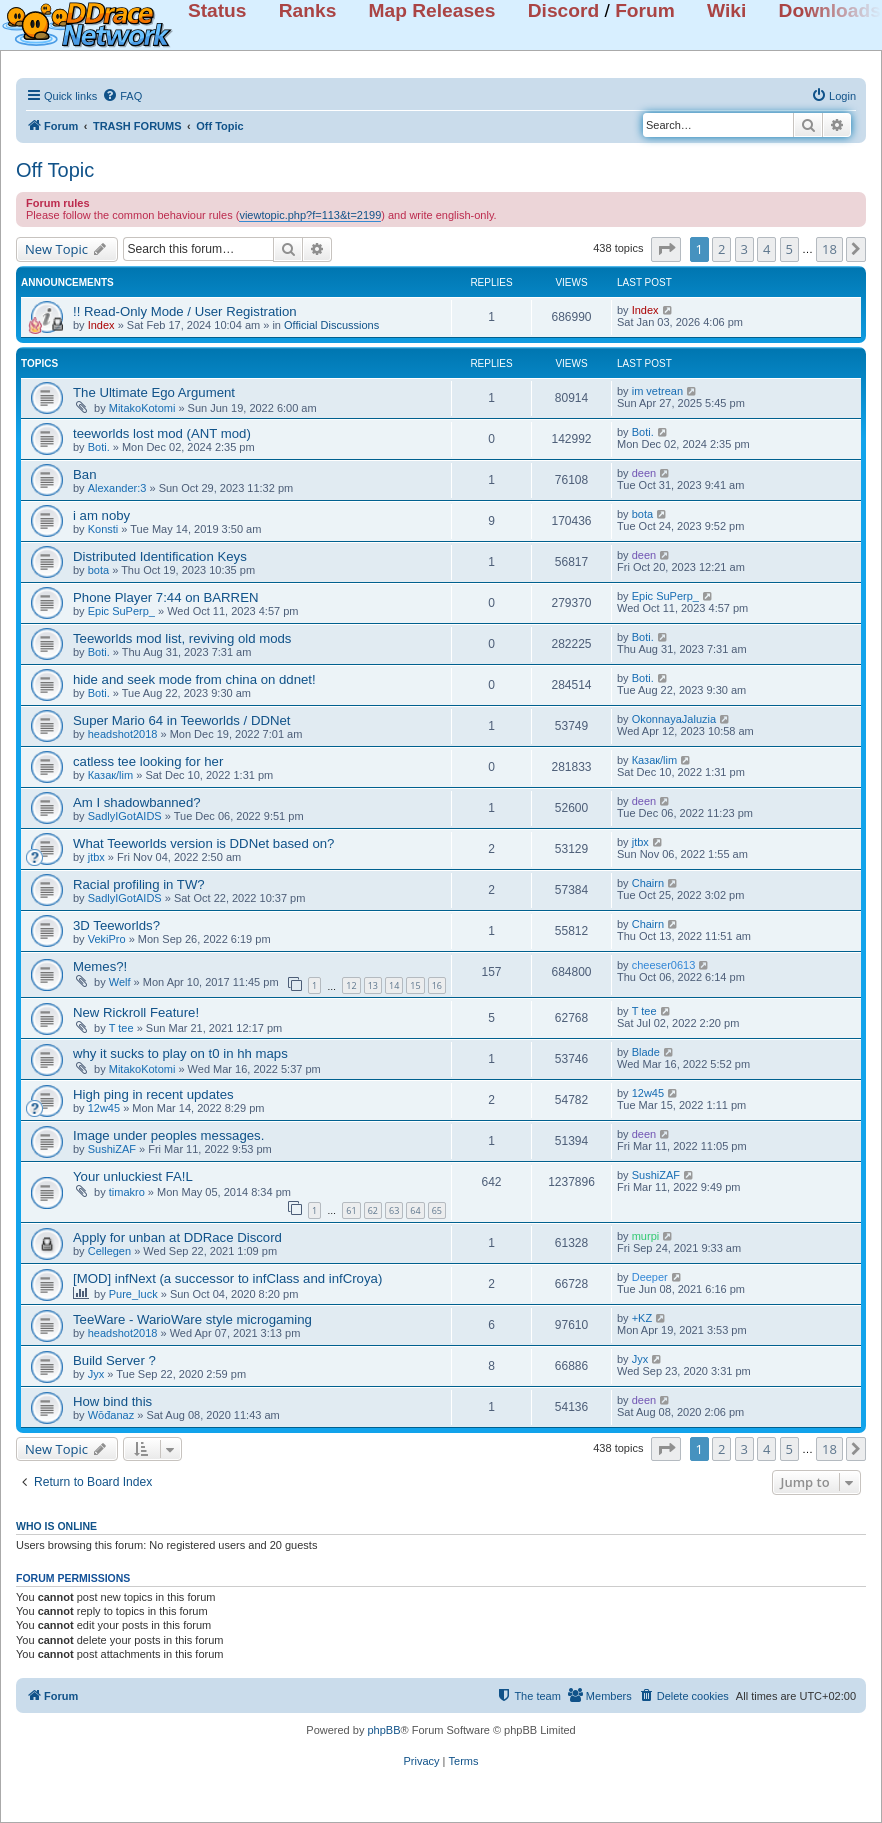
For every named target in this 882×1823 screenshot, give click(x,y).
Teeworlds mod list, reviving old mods (182, 638)
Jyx (96, 1374)
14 (394, 985)
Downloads (830, 10)
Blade (646, 1052)
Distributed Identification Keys (160, 556)
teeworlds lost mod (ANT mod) (162, 433)
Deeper (650, 1277)
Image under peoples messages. (168, 1135)
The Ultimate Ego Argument (154, 392)
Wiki (726, 10)
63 (394, 1210)
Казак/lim (110, 775)
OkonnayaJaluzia (674, 719)
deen (644, 473)
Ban (84, 474)
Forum (645, 10)
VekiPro (107, 939)
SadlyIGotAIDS (125, 816)
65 (437, 1210)
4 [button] (766, 249)
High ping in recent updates (153, 1094)
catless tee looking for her (148, 761)
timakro (127, 1192)
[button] (666, 249)
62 (373, 1210)
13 (373, 985)
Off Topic (55, 170)
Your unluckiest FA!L (133, 1176)
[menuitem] (122, 96)
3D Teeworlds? (116, 925)
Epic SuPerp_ (121, 611)
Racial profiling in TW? (139, 884)
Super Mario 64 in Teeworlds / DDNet (181, 720)
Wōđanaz (111, 1415)
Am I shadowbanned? (137, 802)
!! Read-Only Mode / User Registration (185, 311)
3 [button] (744, 249)
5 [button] (789, 249)
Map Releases (432, 10)
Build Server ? (114, 1360)
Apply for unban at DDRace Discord (177, 1237)
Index (101, 325)
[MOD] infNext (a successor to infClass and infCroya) (227, 1278)
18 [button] (829, 249)
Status (217, 10)
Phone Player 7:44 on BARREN (165, 597)
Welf (120, 982)
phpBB (383, 1730)
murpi (646, 1236)
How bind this (112, 1401)
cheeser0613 (664, 965)
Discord (563, 10)
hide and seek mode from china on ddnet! (194, 679)
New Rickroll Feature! (136, 1012)
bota (642, 514)
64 (415, 1210)
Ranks (308, 10)
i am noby (101, 515)
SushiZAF (112, 1149)
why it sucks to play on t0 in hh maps (180, 1053)
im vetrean (657, 391)
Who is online (56, 1526)
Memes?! (100, 966)
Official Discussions (331, 325)
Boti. (99, 447)
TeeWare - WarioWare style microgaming (192, 1319)
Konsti (103, 529)
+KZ (642, 1318)
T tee (121, 1028)
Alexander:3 (117, 488)
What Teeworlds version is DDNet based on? (203, 843)
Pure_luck (133, 1294)
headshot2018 (123, 734)
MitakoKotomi (142, 408)
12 (351, 985)
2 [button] (721, 249)
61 (351, 1210)
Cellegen (109, 1251)
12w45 (104, 1108)
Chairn (648, 883)
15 (415, 985)
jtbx (96, 857)
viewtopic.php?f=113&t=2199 (310, 215)
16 (437, 985)
